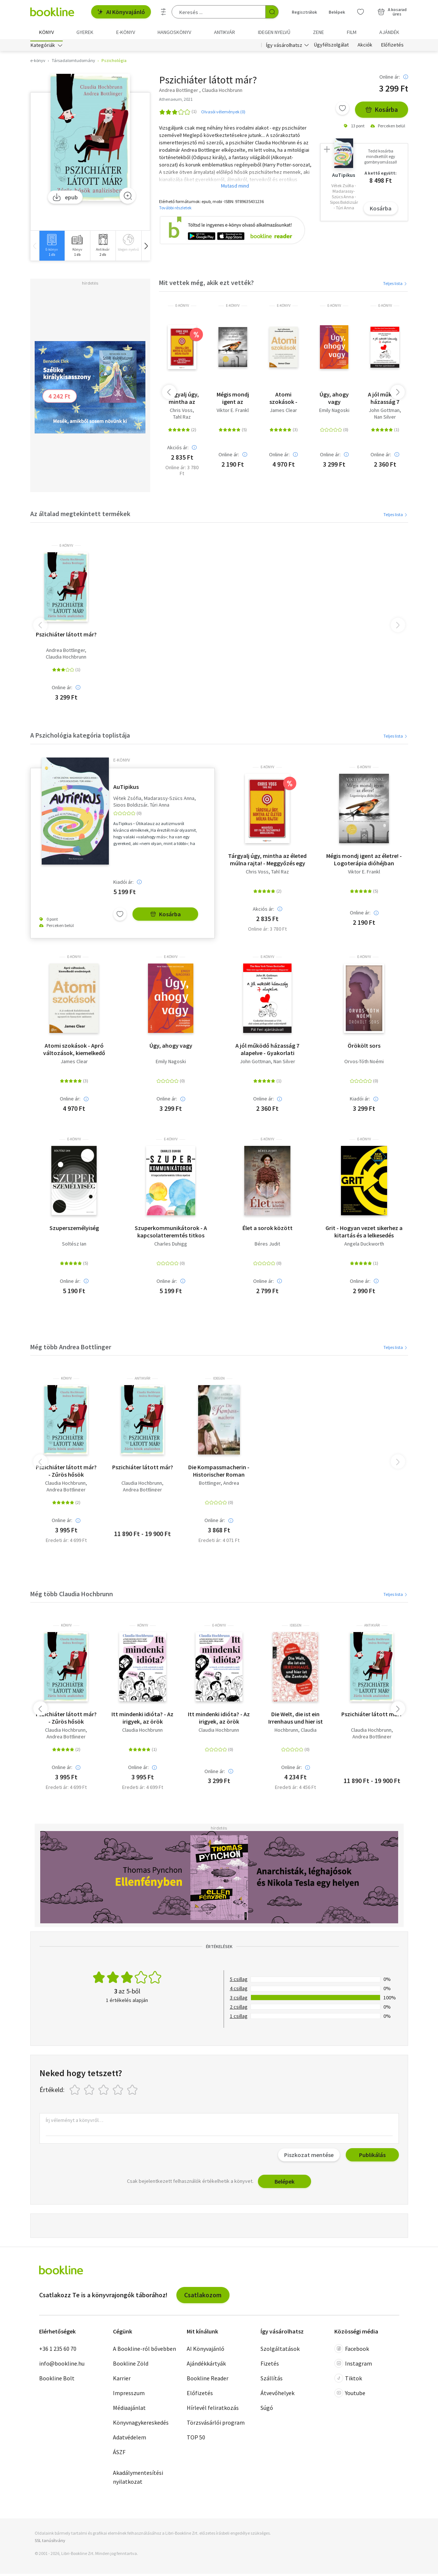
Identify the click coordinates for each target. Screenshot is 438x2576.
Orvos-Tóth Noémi (364, 1064)
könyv (66, 1380)
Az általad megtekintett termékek (80, 516)
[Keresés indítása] (272, 11)
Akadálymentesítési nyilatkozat (138, 2479)
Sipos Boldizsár (130, 807)
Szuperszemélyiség (74, 1230)
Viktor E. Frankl (233, 412)
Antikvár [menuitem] (224, 32)
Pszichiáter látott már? (66, 636)
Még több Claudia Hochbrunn (71, 1595)
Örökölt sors (364, 1047)
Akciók (365, 47)
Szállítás (272, 2380)
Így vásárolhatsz (284, 47)
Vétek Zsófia (127, 800)
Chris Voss (181, 412)
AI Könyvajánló (121, 12)
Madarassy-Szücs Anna (169, 800)
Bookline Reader (207, 2380)
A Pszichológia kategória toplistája (80, 737)
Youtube (349, 2395)
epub (65, 199)
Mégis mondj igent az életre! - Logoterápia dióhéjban (232, 400)
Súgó (267, 2410)
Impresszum (129, 2395)
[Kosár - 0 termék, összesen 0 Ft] (392, 11)
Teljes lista (395, 285)
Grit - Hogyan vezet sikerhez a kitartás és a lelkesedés (364, 1233)
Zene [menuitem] (318, 32)
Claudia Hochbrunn (66, 659)
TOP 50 (196, 2439)
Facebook (351, 2350)
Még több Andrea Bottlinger (70, 1348)
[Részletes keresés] (163, 11)
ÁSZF (119, 2454)
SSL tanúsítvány (50, 2542)
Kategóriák (43, 47)
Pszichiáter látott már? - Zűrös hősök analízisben (66, 1473)
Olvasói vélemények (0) (223, 113)
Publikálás (372, 2157)
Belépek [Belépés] (337, 12)
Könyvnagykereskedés (141, 2424)
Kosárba (381, 111)
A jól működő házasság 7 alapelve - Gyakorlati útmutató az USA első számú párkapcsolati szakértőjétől (385, 400)
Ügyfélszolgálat (331, 47)
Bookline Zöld (130, 2365)
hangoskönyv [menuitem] (174, 32)
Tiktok (348, 2380)
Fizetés (270, 2365)
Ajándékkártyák (206, 2365)
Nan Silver (385, 419)
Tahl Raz (182, 419)
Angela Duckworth (364, 1246)
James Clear (283, 412)
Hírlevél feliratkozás (213, 2410)
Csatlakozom (202, 2297)
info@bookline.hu (62, 2365)
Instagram (353, 2365)
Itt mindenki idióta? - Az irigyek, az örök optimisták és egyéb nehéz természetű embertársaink (142, 1720)
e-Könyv (182, 308)
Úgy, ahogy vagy (334, 400)
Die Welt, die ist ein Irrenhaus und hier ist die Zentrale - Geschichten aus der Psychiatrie (295, 1720)
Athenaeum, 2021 (176, 101)
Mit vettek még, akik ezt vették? (206, 285)
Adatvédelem (129, 2439)
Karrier (122, 2380)
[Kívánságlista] (360, 11)
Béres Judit (267, 1246)
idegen (219, 1380)
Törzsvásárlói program (216, 2424)
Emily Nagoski (334, 412)
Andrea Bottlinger (65, 652)
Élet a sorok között (267, 1230)
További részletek (175, 209)
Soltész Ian (74, 1246)
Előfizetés (392, 47)
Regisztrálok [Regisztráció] (304, 12)
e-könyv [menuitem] (125, 32)
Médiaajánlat (129, 2410)
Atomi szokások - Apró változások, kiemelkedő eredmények (283, 400)
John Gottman (384, 412)
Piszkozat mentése (309, 2157)
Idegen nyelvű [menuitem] (274, 32)
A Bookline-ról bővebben (144, 2351)
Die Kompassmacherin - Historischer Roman (218, 1473)
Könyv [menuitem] (46, 32)
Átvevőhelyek (277, 2395)
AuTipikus (126, 788)
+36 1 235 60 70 (57, 2351)
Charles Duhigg (170, 1246)
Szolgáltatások (280, 2351)
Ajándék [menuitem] (389, 32)
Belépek (284, 2183)
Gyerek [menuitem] (84, 32)
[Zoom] (128, 198)
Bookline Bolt (57, 2380)
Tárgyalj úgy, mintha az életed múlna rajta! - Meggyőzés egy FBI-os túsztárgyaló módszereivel (182, 400)
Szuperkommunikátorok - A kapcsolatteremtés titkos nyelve (171, 1233)
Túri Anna (159, 807)
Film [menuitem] (351, 32)
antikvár (142, 1380)
